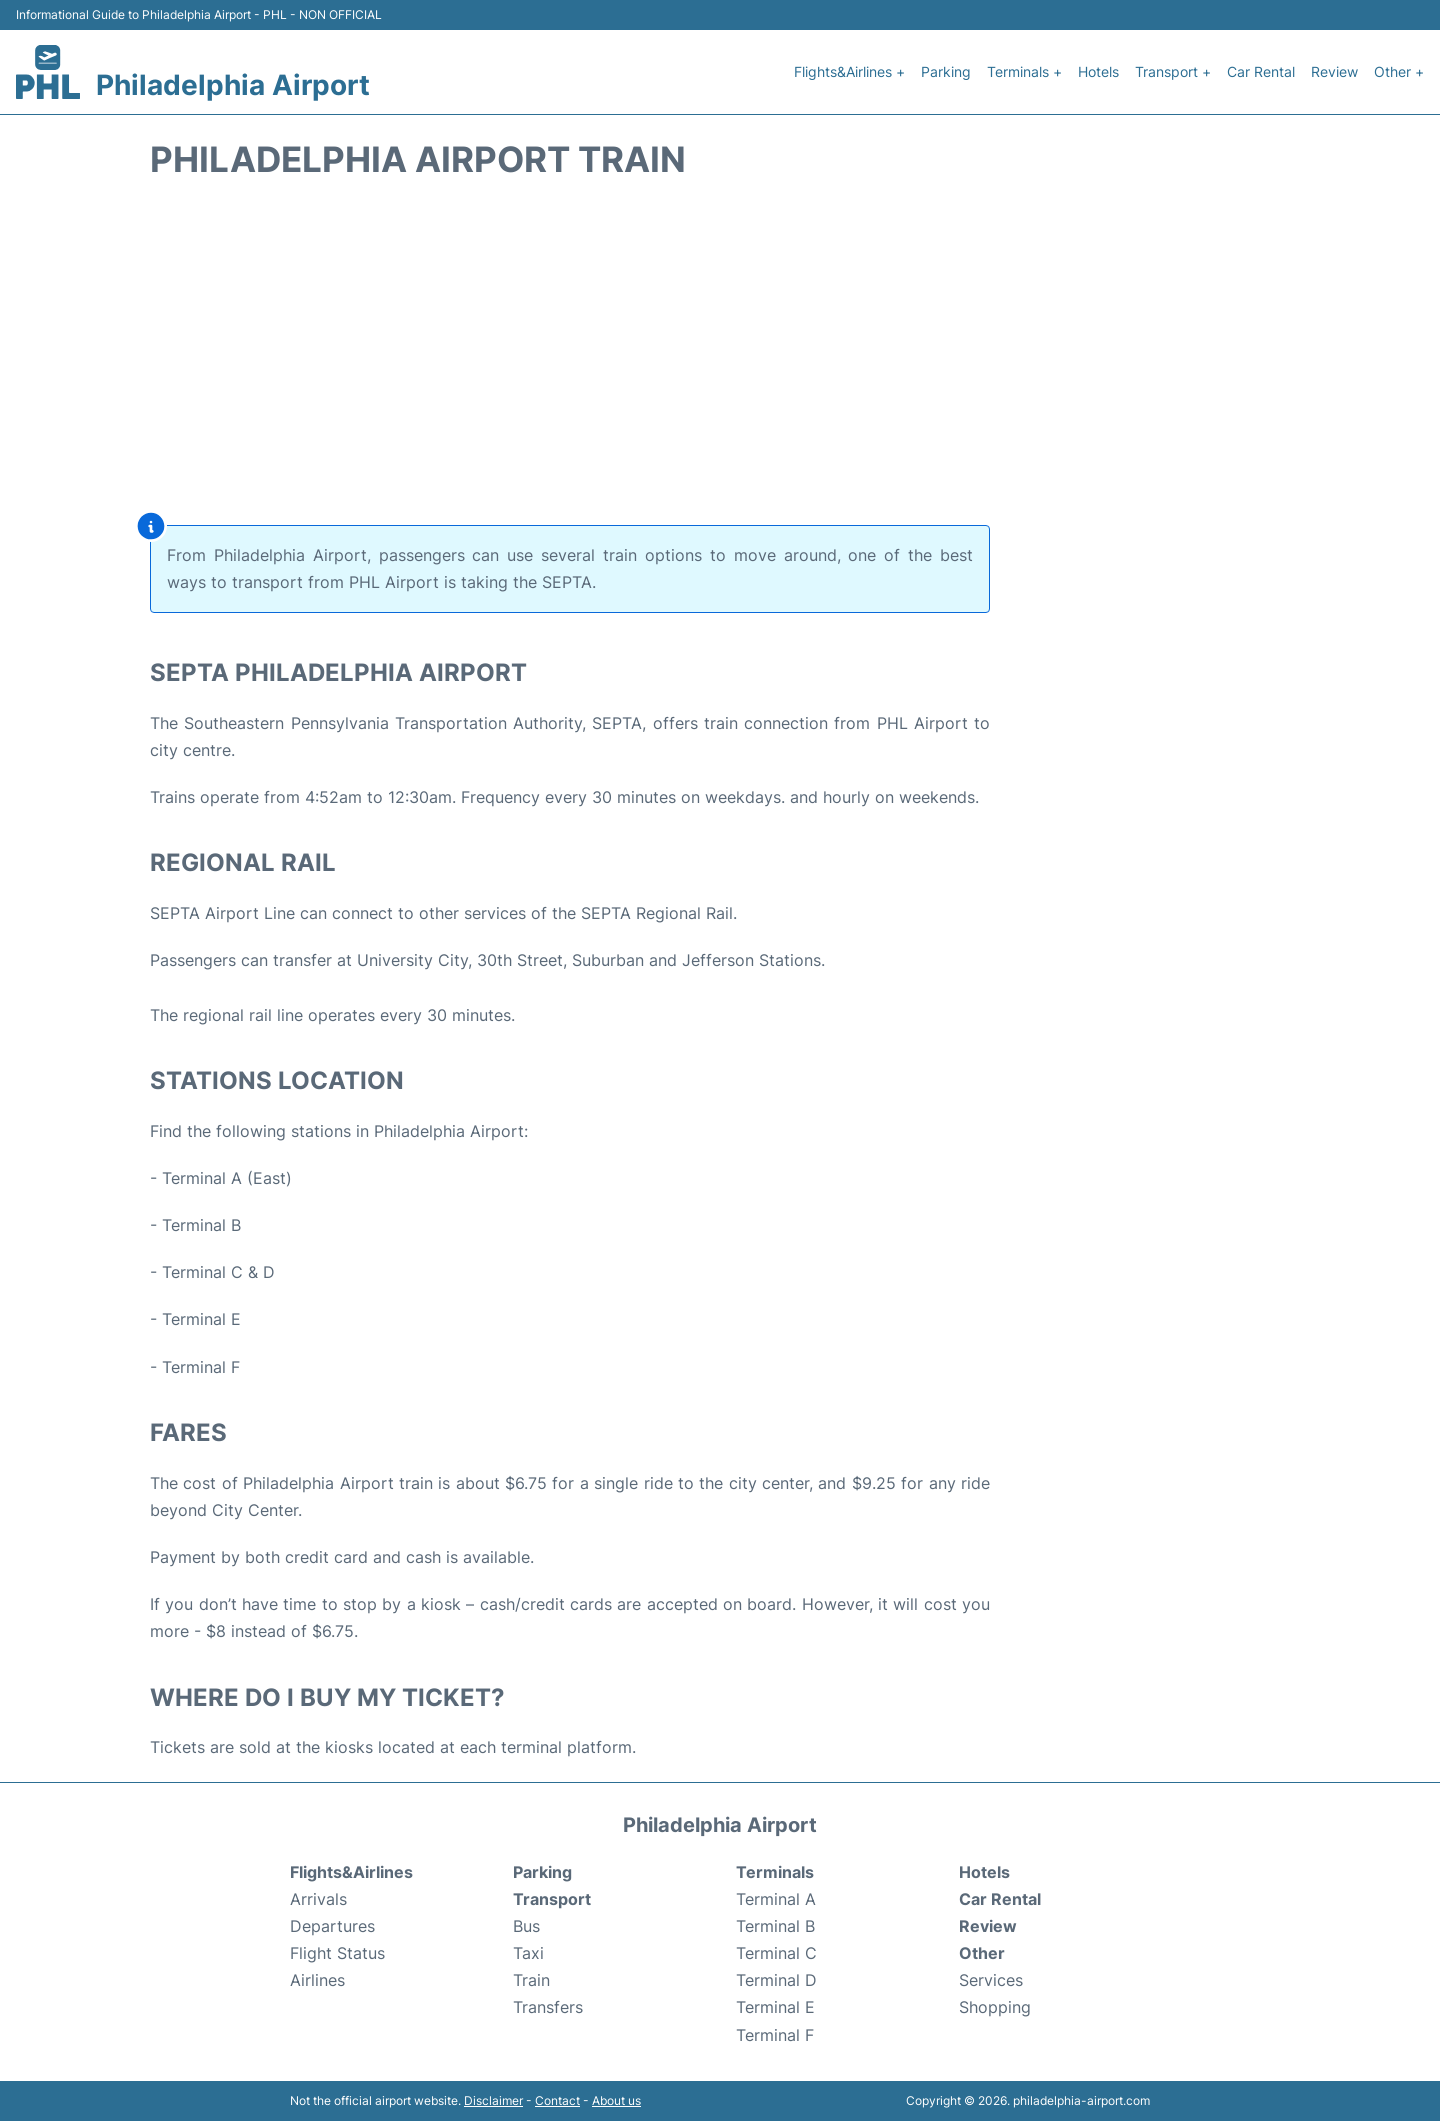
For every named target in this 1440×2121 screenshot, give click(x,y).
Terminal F (775, 2035)
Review (1334, 71)
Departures (332, 1926)
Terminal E (775, 2007)
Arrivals (318, 1899)
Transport (552, 1899)
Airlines (317, 1980)
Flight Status (337, 1953)
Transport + (1173, 71)
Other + (1399, 71)
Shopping (995, 2007)
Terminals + (1024, 71)
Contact (557, 2100)
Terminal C (776, 1953)
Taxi (528, 1953)
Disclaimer (493, 2100)
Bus (526, 1926)
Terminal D (776, 1980)
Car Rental (1261, 71)
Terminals (775, 1872)
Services (991, 1980)
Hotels (1098, 71)
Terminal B (775, 1926)
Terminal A (776, 1899)
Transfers (548, 2007)
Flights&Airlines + (849, 71)
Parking (946, 71)
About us (616, 2100)
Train (531, 1980)
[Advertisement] (720, 357)
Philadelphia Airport (233, 85)
